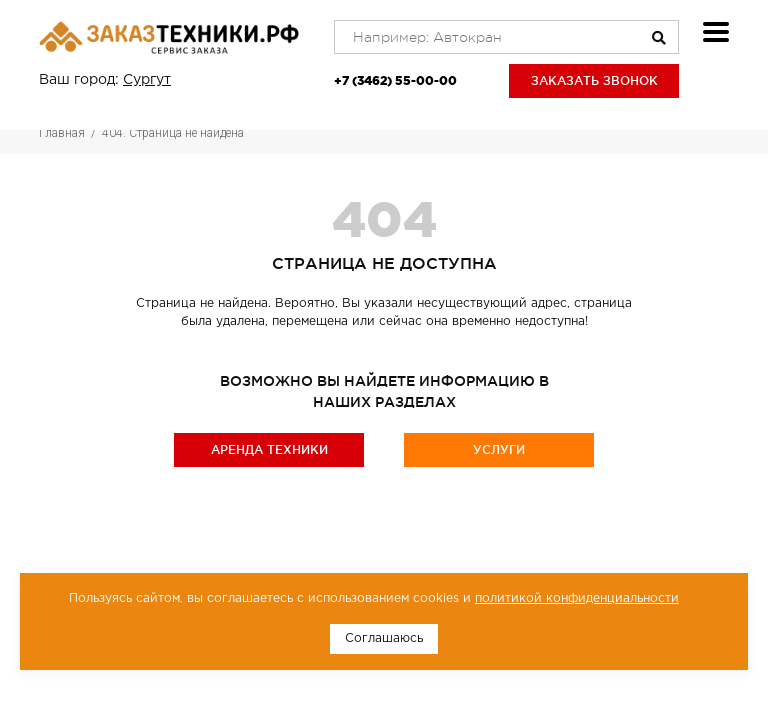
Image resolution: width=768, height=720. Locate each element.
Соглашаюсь (384, 638)
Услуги (499, 449)
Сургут (147, 80)
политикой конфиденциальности (577, 598)
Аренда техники (269, 449)
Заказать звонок (594, 80)
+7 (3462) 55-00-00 (395, 80)
